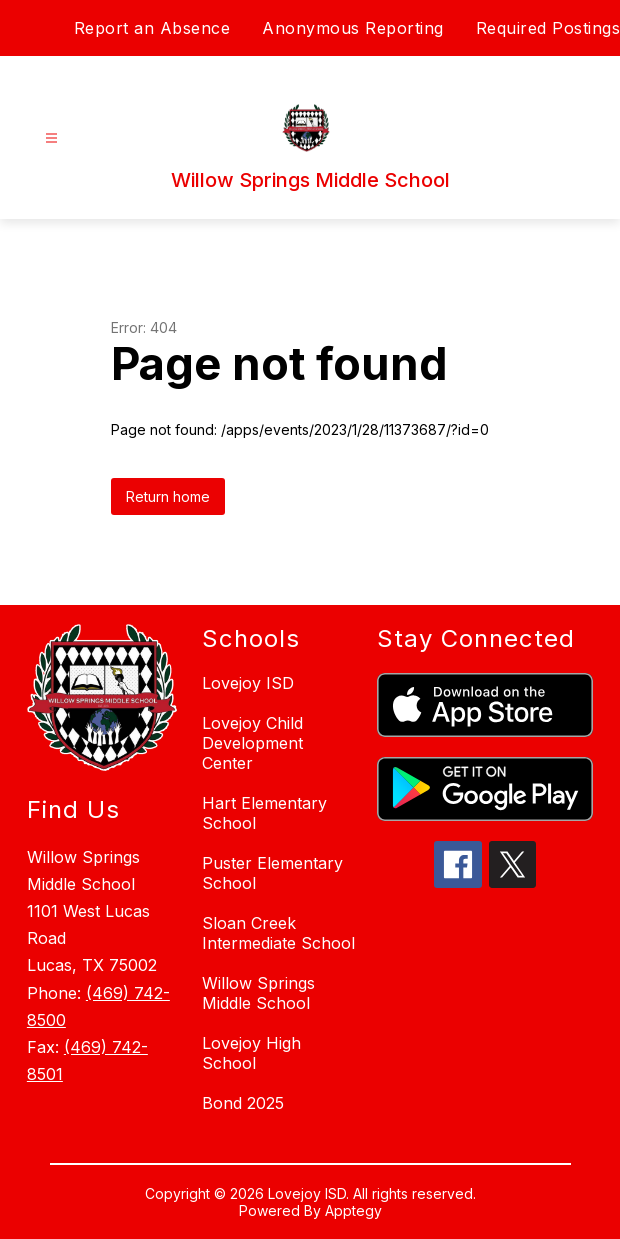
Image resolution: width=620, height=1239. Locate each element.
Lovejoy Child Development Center (252, 743)
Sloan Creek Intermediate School (278, 933)
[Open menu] (51, 138)
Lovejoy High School (251, 1053)
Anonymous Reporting (353, 28)
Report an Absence (152, 28)
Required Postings (548, 28)
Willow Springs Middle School (258, 993)
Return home (168, 496)
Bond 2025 (243, 1103)
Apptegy (353, 1210)
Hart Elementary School (264, 813)
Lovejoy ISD (248, 683)
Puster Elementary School (272, 873)
